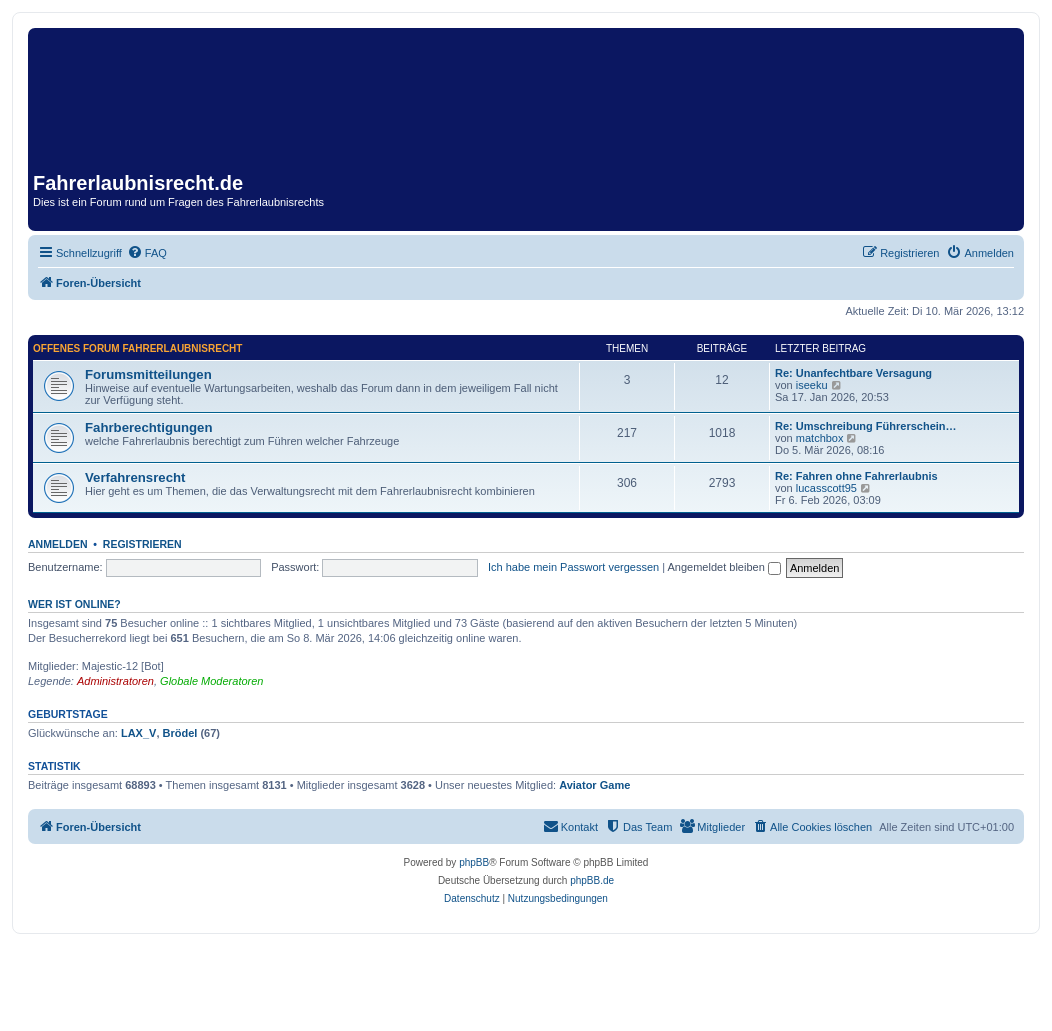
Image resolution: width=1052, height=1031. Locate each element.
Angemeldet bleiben (724, 567)
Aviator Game (594, 785)
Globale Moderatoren (211, 681)
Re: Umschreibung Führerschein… (866, 426)
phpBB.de (592, 880)
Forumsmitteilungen (148, 374)
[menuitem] (147, 253)
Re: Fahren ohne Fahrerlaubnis (856, 476)
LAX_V (138, 733)
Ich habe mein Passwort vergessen (573, 567)
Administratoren (115, 681)
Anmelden (58, 544)
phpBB (474, 862)
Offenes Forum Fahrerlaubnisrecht (137, 348)
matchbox (820, 438)
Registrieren (142, 544)
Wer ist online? (74, 604)
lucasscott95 (826, 488)
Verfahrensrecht (135, 477)
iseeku (812, 385)
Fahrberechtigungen (149, 427)
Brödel (180, 733)
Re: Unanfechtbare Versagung (853, 373)
